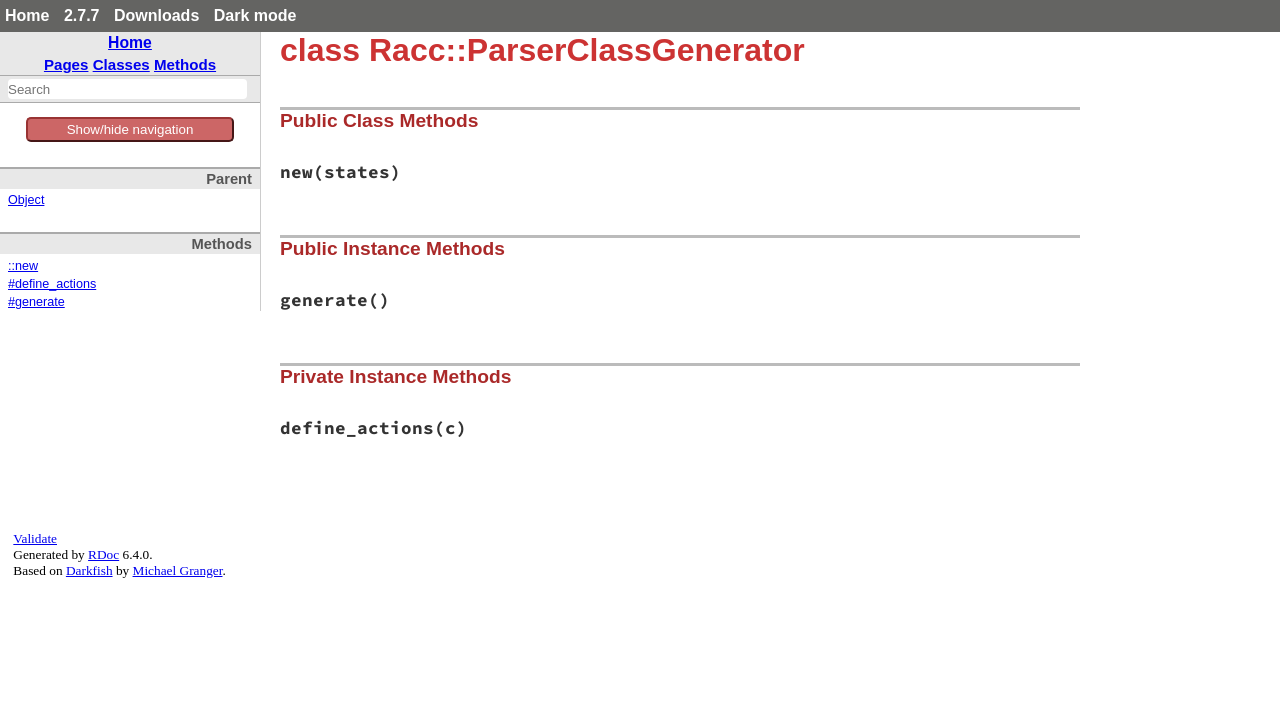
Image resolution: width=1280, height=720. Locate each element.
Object (26, 200)
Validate (35, 538)
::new (23, 266)
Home (27, 15)
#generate (36, 302)
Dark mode (255, 15)
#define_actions (52, 284)
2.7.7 (82, 15)
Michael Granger (178, 570)
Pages (66, 64)
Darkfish (89, 570)
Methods (185, 64)
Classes (121, 64)
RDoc (103, 554)
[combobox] (127, 89)
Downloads (156, 15)
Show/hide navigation (130, 129)
